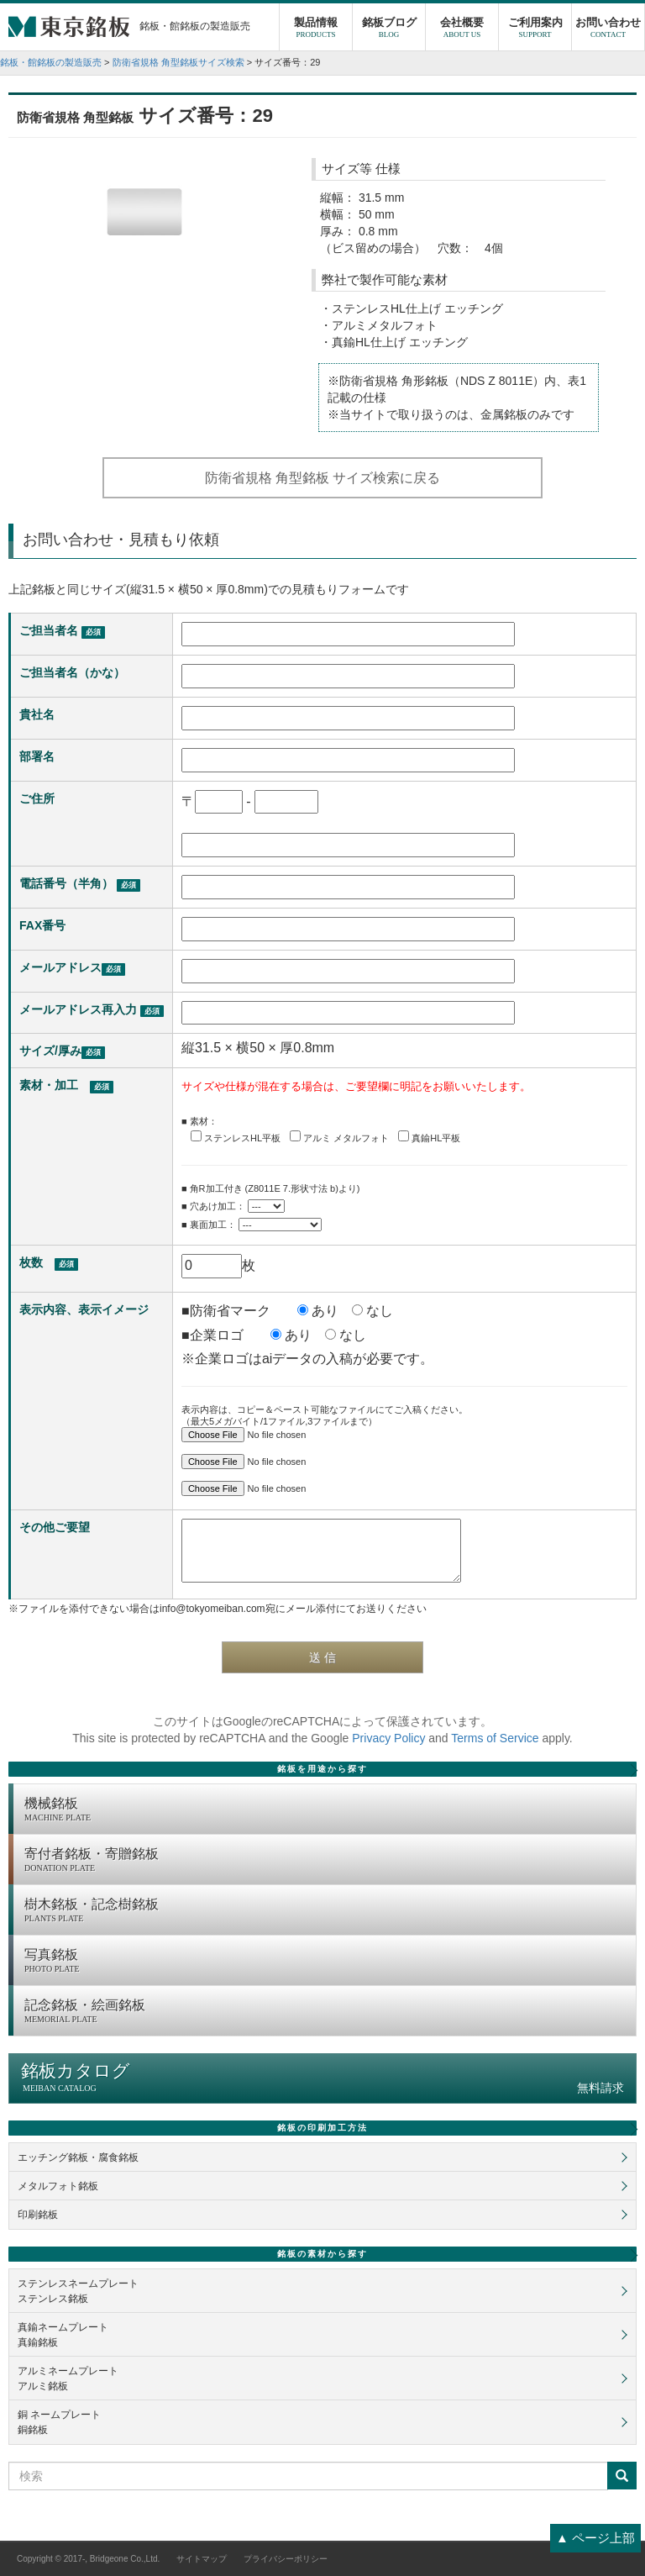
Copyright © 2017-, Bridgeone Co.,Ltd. (88, 2558)
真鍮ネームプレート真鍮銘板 (63, 2334)
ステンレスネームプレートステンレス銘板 (78, 2291)
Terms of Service (494, 1738)
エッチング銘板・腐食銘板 (78, 2157)
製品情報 (316, 29)
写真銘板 (325, 1961)
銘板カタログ (322, 2078)
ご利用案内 (535, 29)
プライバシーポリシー (286, 2558)
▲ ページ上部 (595, 2538)
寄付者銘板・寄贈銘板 (325, 1860)
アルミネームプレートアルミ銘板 (68, 2378)
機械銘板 (325, 1810)
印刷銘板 (38, 2214)
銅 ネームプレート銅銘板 (59, 2422)
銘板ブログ (389, 29)
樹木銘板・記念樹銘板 (325, 1911)
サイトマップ (201, 2558)
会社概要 (462, 29)
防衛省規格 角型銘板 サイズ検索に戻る (323, 478)
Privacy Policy (388, 1738)
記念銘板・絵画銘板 (325, 2012)
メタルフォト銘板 (58, 2186)
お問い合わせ (608, 29)
